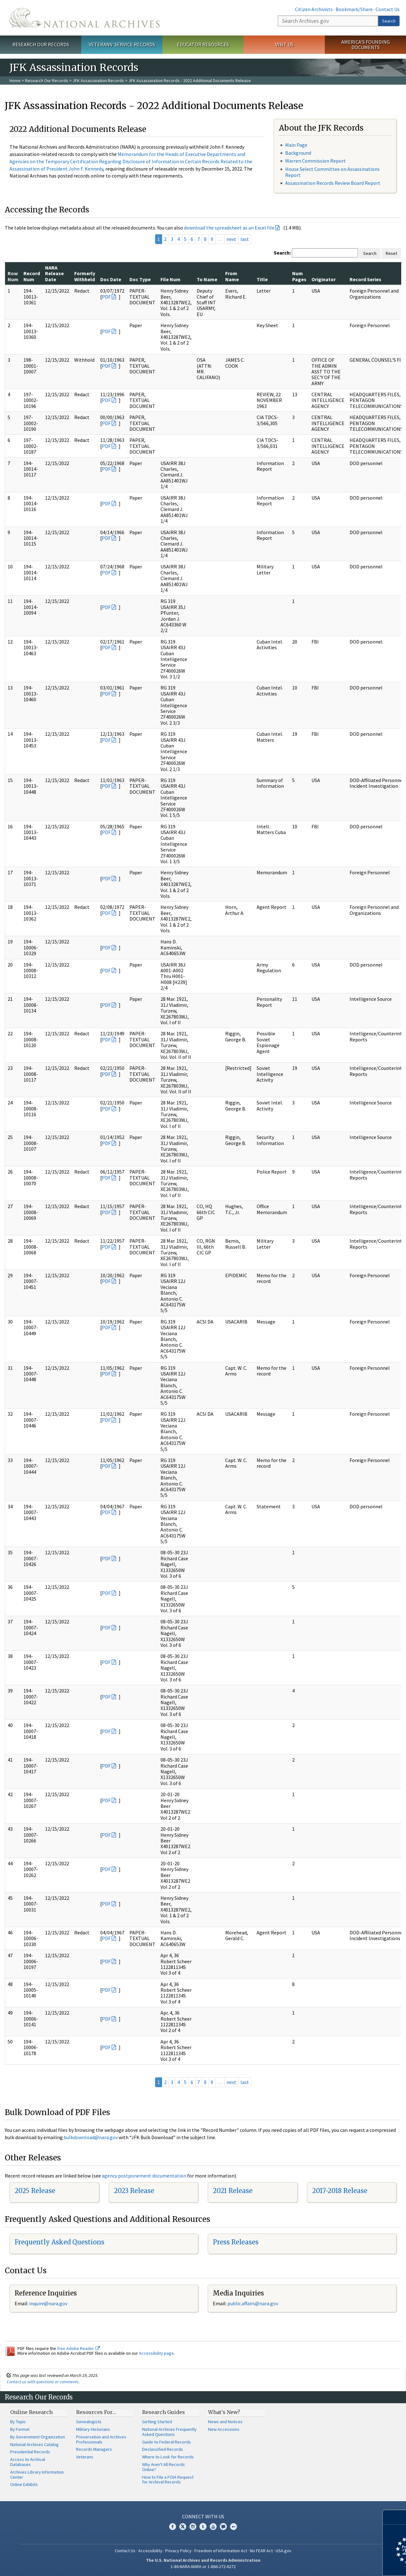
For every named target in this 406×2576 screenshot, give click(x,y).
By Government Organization (37, 2437)
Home (15, 80)
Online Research (31, 2412)
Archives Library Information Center (37, 2474)
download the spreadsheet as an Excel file (229, 227)
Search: (282, 252)
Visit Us (284, 44)
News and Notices (225, 2421)
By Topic (18, 2421)
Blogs (223, 2526)
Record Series (365, 279)
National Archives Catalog (34, 2444)
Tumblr (203, 2526)
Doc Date (110, 279)
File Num (170, 279)
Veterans (84, 2457)
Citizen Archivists (314, 9)
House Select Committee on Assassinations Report (332, 172)
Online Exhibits (24, 2484)
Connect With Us (203, 2516)
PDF (106, 297)
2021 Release (232, 2191)
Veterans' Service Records (122, 44)
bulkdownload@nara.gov (91, 2137)
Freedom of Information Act (220, 2550)
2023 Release (134, 2191)
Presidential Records (30, 2452)
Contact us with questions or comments (43, 2382)
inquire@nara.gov (48, 2303)
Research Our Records (40, 44)
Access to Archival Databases (27, 2461)
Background (298, 153)
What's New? (224, 2412)
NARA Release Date (54, 273)
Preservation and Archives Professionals (101, 2439)
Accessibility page (156, 2353)
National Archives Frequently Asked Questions (169, 2431)
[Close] (399, 2517)
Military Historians (93, 2429)
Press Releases (236, 2242)
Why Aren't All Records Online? (163, 2467)
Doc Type (140, 279)
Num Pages (299, 276)
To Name (207, 279)
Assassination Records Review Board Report (332, 183)
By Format (19, 2429)
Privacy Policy (178, 2550)
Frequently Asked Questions (59, 2242)
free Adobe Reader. (78, 2348)
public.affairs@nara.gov (252, 2303)
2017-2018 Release (339, 2191)
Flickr (233, 2526)
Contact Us (388, 9)
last (244, 239)
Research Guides (163, 2412)
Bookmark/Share (354, 9)
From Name (232, 276)
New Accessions (223, 2429)
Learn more (349, 2564)
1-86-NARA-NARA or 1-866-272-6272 (203, 2566)
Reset (391, 253)
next (231, 239)
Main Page (296, 145)
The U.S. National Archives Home (85, 18)
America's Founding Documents (365, 44)
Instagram (193, 2526)
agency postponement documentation (144, 2175)
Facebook (172, 2526)
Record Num (31, 276)
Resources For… (96, 2412)
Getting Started (157, 2421)
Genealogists (89, 2421)
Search (389, 21)
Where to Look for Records (168, 2457)
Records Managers (94, 2449)
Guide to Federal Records (166, 2442)
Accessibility (150, 2550)
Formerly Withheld (84, 276)
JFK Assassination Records (98, 80)
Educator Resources (203, 44)
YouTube (213, 2526)
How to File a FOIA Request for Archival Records (167, 2479)
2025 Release (35, 2191)
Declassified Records (162, 2449)
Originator (323, 279)
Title (262, 279)
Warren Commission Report (315, 161)
